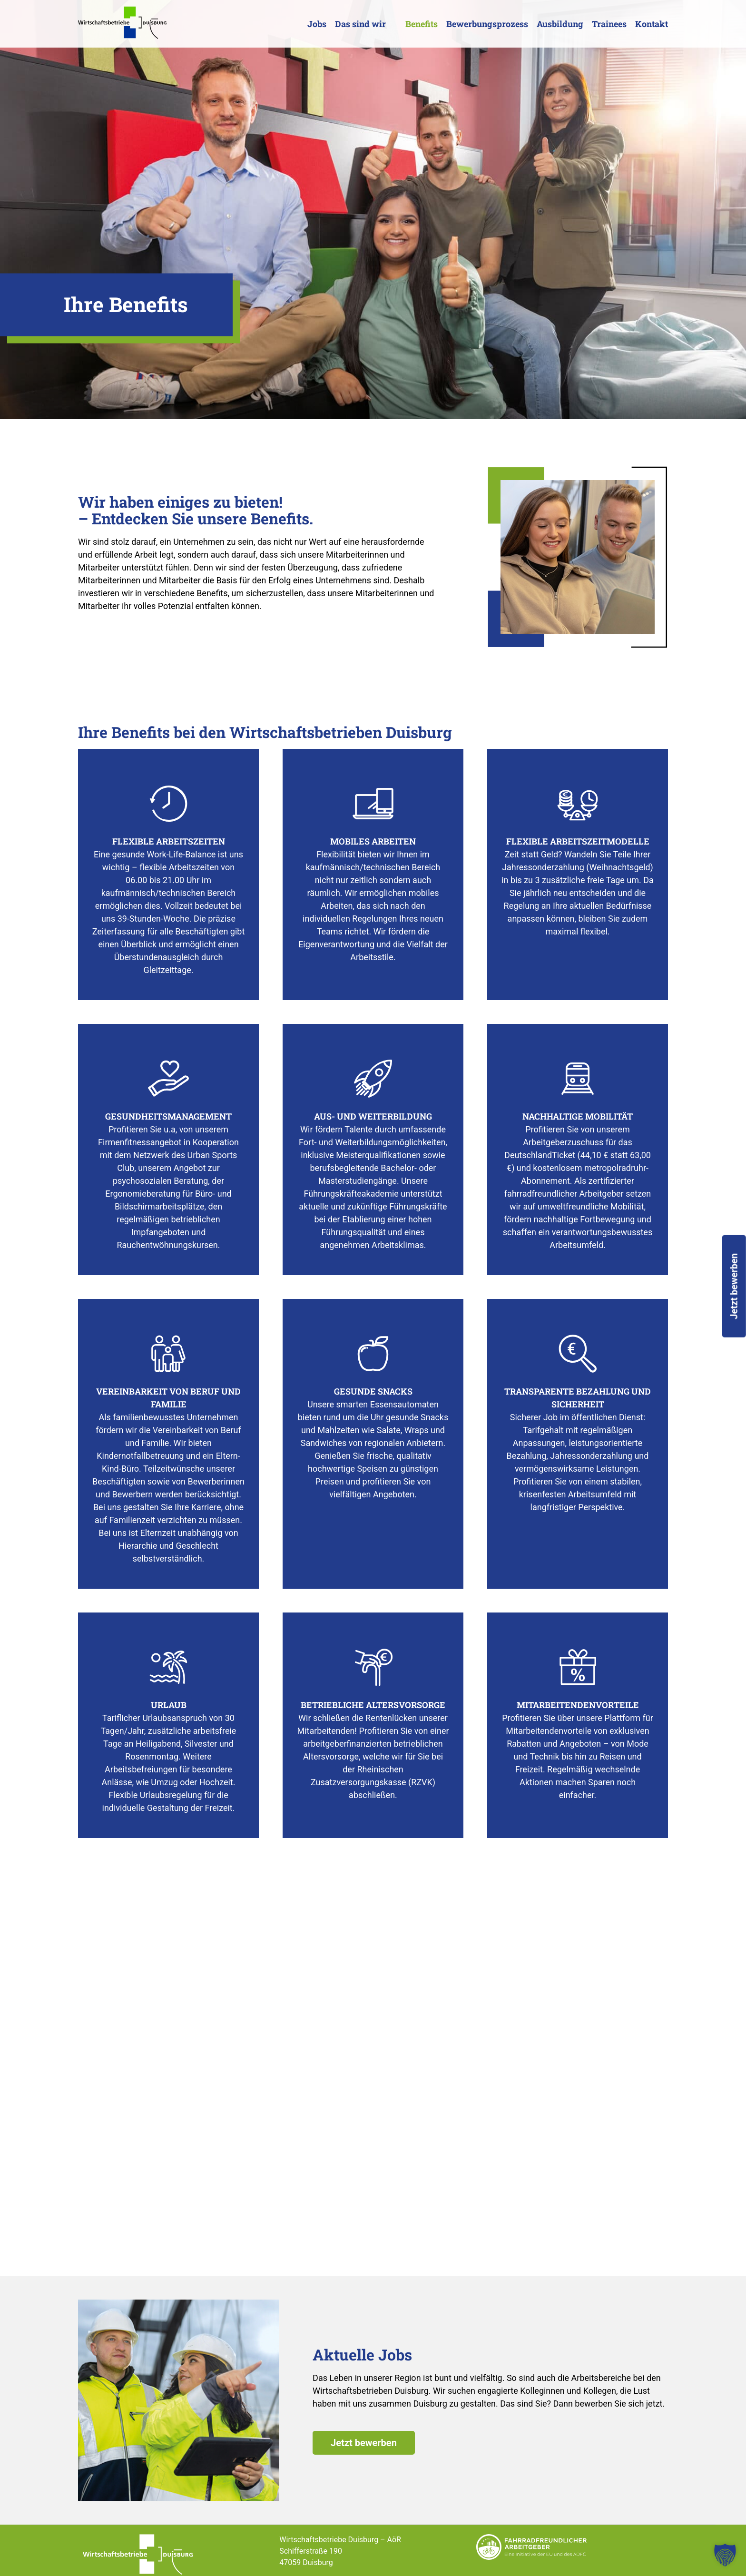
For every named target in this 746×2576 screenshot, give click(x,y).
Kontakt (651, 23)
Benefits (421, 23)
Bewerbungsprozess (487, 23)
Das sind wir (360, 23)
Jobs (316, 23)
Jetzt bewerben (364, 2442)
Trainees (609, 23)
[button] (725, 2555)
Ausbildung (560, 23)
